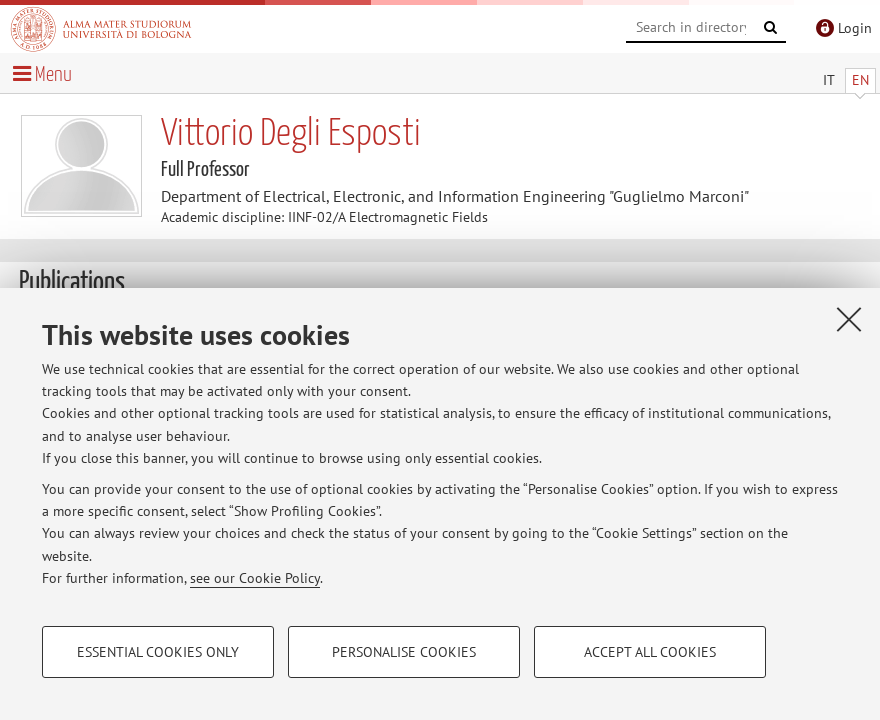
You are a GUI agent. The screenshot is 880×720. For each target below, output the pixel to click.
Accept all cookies (650, 652)
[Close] (849, 319)
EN (860, 80)
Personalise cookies (404, 652)
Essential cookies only (158, 652)
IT (829, 80)
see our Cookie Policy (255, 578)
